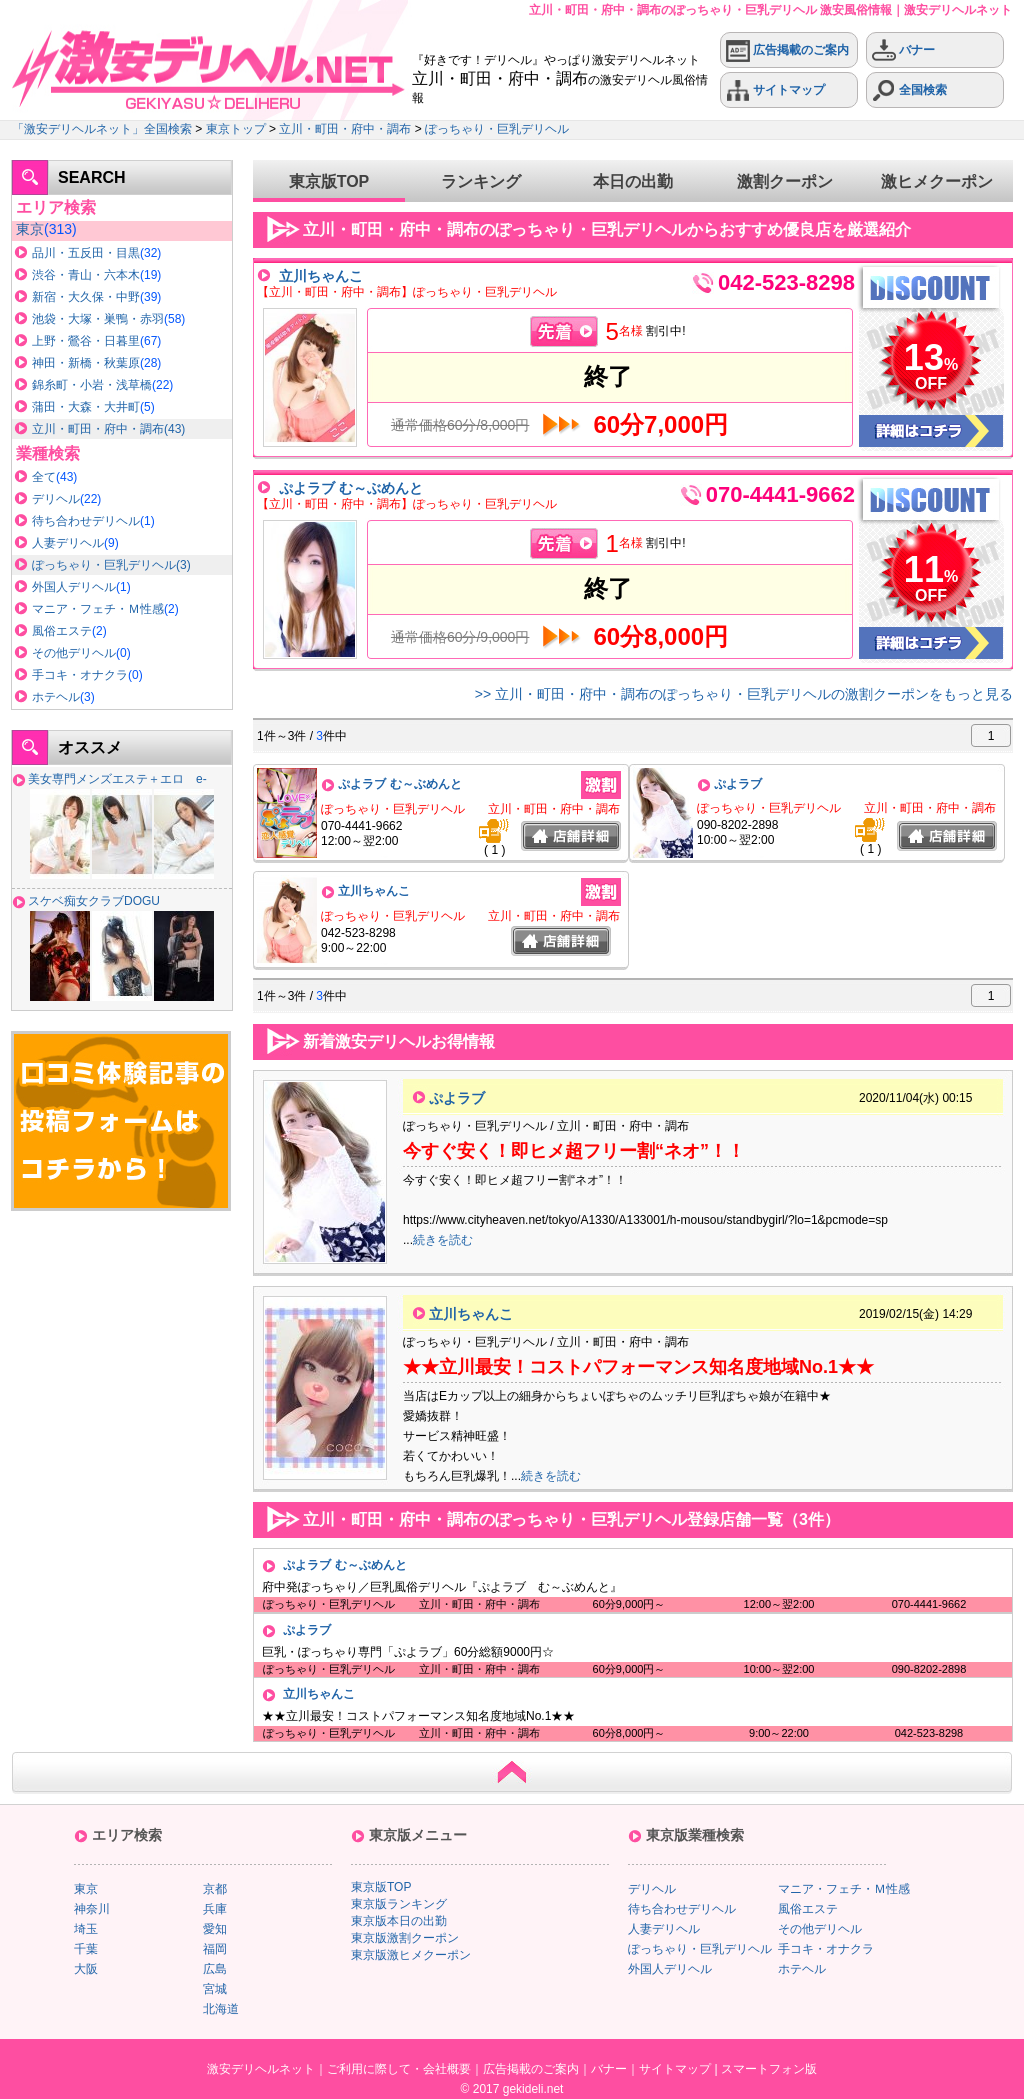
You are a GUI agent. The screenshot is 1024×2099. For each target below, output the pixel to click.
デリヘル (56, 499)
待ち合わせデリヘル (86, 521)
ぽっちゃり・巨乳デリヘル (497, 129)
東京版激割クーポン (405, 1938)
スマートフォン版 (769, 2069)
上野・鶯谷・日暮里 (86, 341)
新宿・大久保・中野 (86, 297)
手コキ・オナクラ (80, 675)
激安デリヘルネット (261, 2069)
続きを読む (443, 1240)
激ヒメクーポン (937, 181)
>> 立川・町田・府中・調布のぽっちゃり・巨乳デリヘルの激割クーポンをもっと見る (744, 694)
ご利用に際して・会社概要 (399, 2069)
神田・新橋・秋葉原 (86, 363)
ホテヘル (56, 697)
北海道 (221, 2009)
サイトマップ (775, 90)
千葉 (86, 1949)
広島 (215, 1969)
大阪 (86, 1969)
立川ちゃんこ (321, 276)
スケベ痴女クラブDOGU (94, 901)
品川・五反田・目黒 (86, 253)
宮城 (215, 1989)
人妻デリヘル (68, 543)
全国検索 (909, 90)
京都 (215, 1889)
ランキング (481, 181)
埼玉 (86, 1929)
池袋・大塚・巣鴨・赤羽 (98, 319)
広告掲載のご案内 (787, 50)
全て (44, 477)
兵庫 (215, 1909)
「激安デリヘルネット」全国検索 (102, 129)
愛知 (215, 1929)
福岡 (215, 1949)
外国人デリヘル (74, 587)
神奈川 (92, 1909)
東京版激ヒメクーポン (411, 1955)
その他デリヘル (74, 653)
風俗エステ (62, 631)
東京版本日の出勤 (399, 1921)
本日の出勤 (633, 181)
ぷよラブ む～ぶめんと (351, 488)
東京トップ (236, 129)
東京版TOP (329, 181)
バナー (903, 50)
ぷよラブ (738, 784)
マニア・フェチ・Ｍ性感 (98, 609)
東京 (30, 229)
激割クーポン (785, 181)
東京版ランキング (399, 1904)
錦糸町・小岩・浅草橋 (92, 385)
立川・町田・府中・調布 (345, 129)
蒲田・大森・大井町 (86, 407)
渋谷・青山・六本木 (86, 275)
